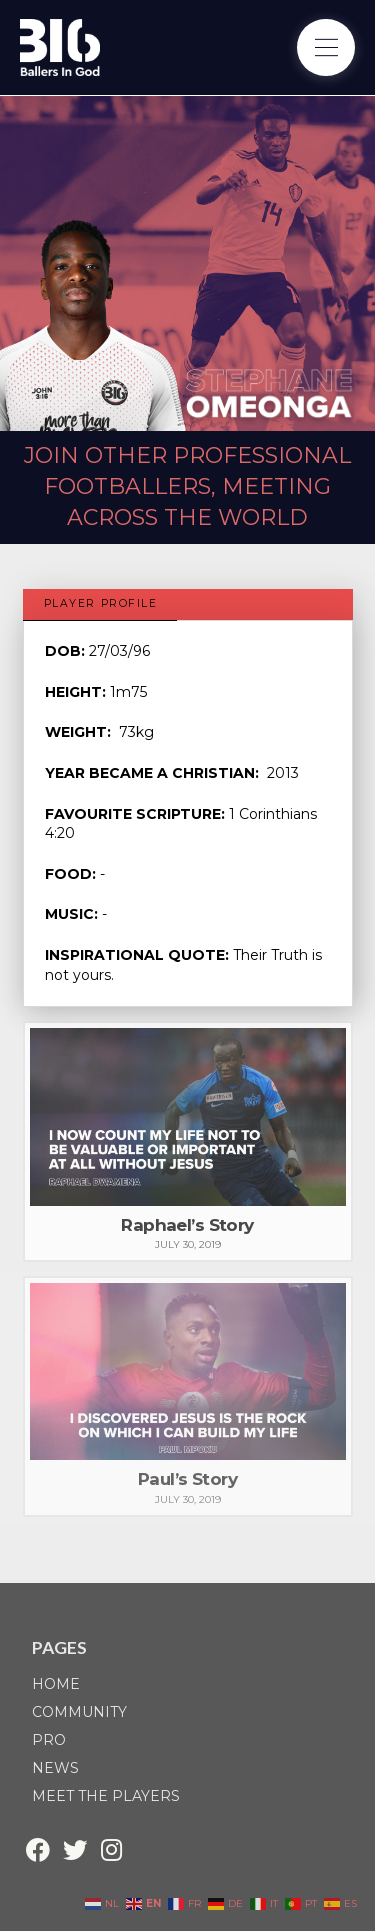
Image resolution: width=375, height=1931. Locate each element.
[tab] (100, 605)
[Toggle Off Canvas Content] (326, 48)
